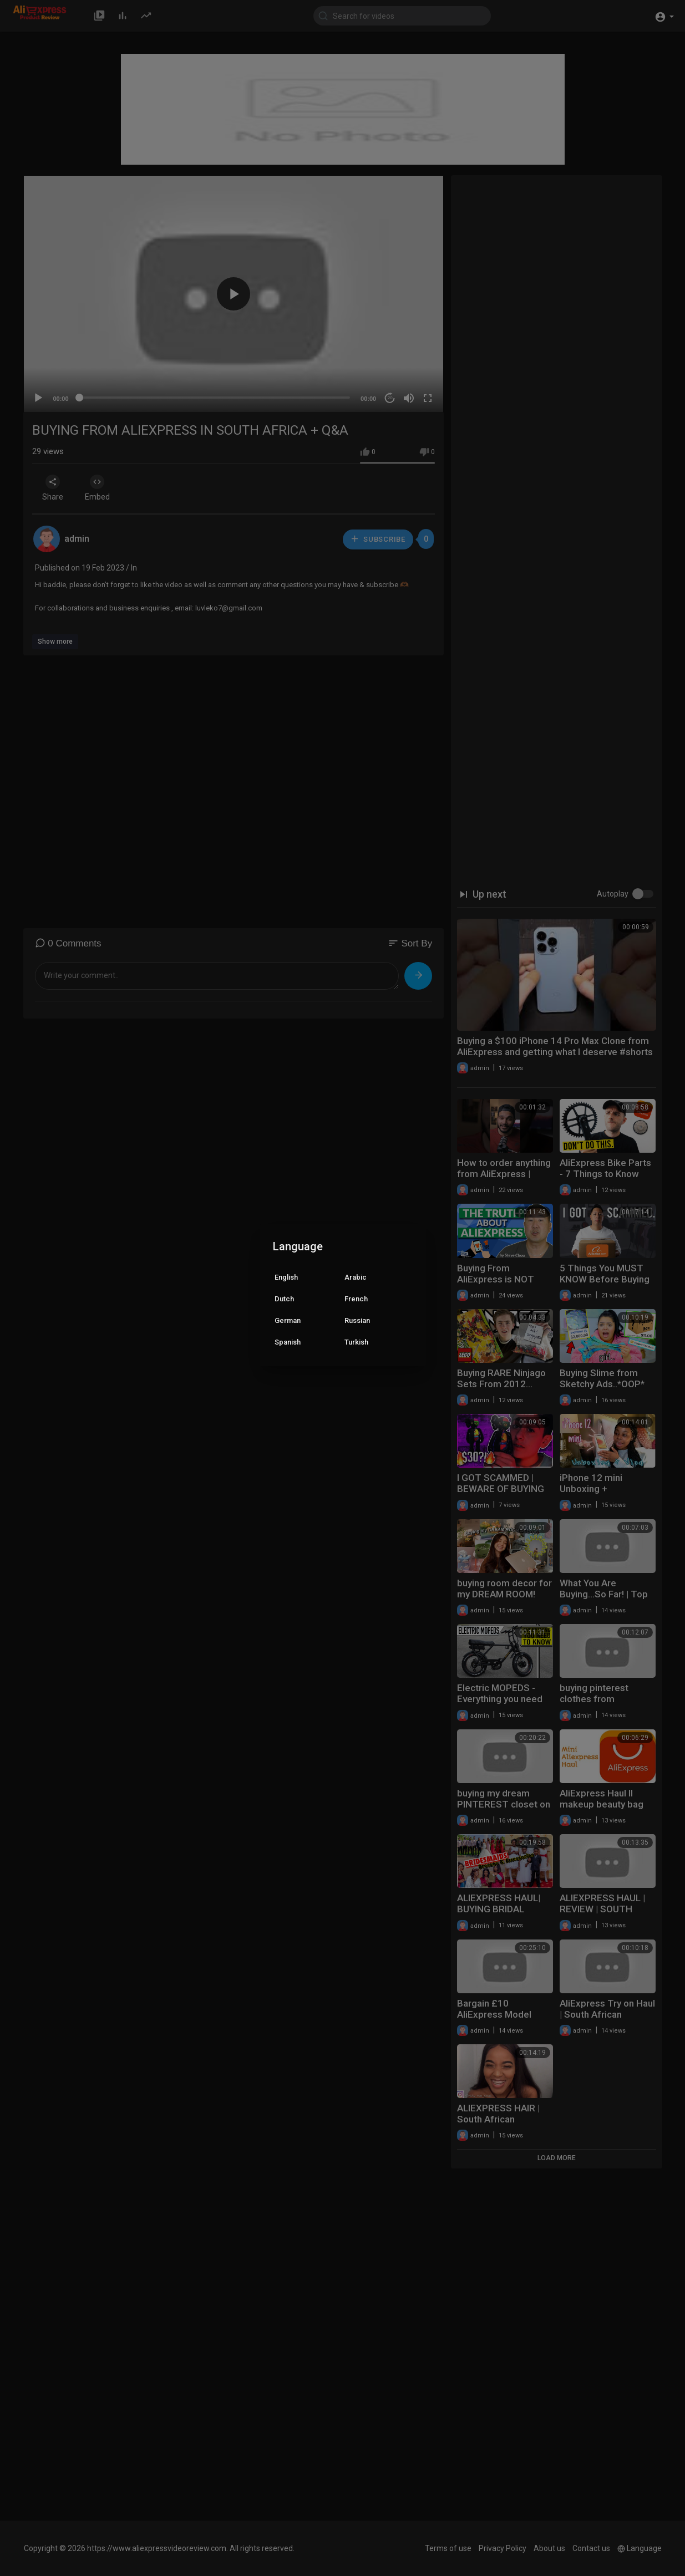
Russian (357, 1320)
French (356, 1299)
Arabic (355, 1277)
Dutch (284, 1299)
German (288, 1320)
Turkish (356, 1342)
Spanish (288, 1342)
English (286, 1277)
